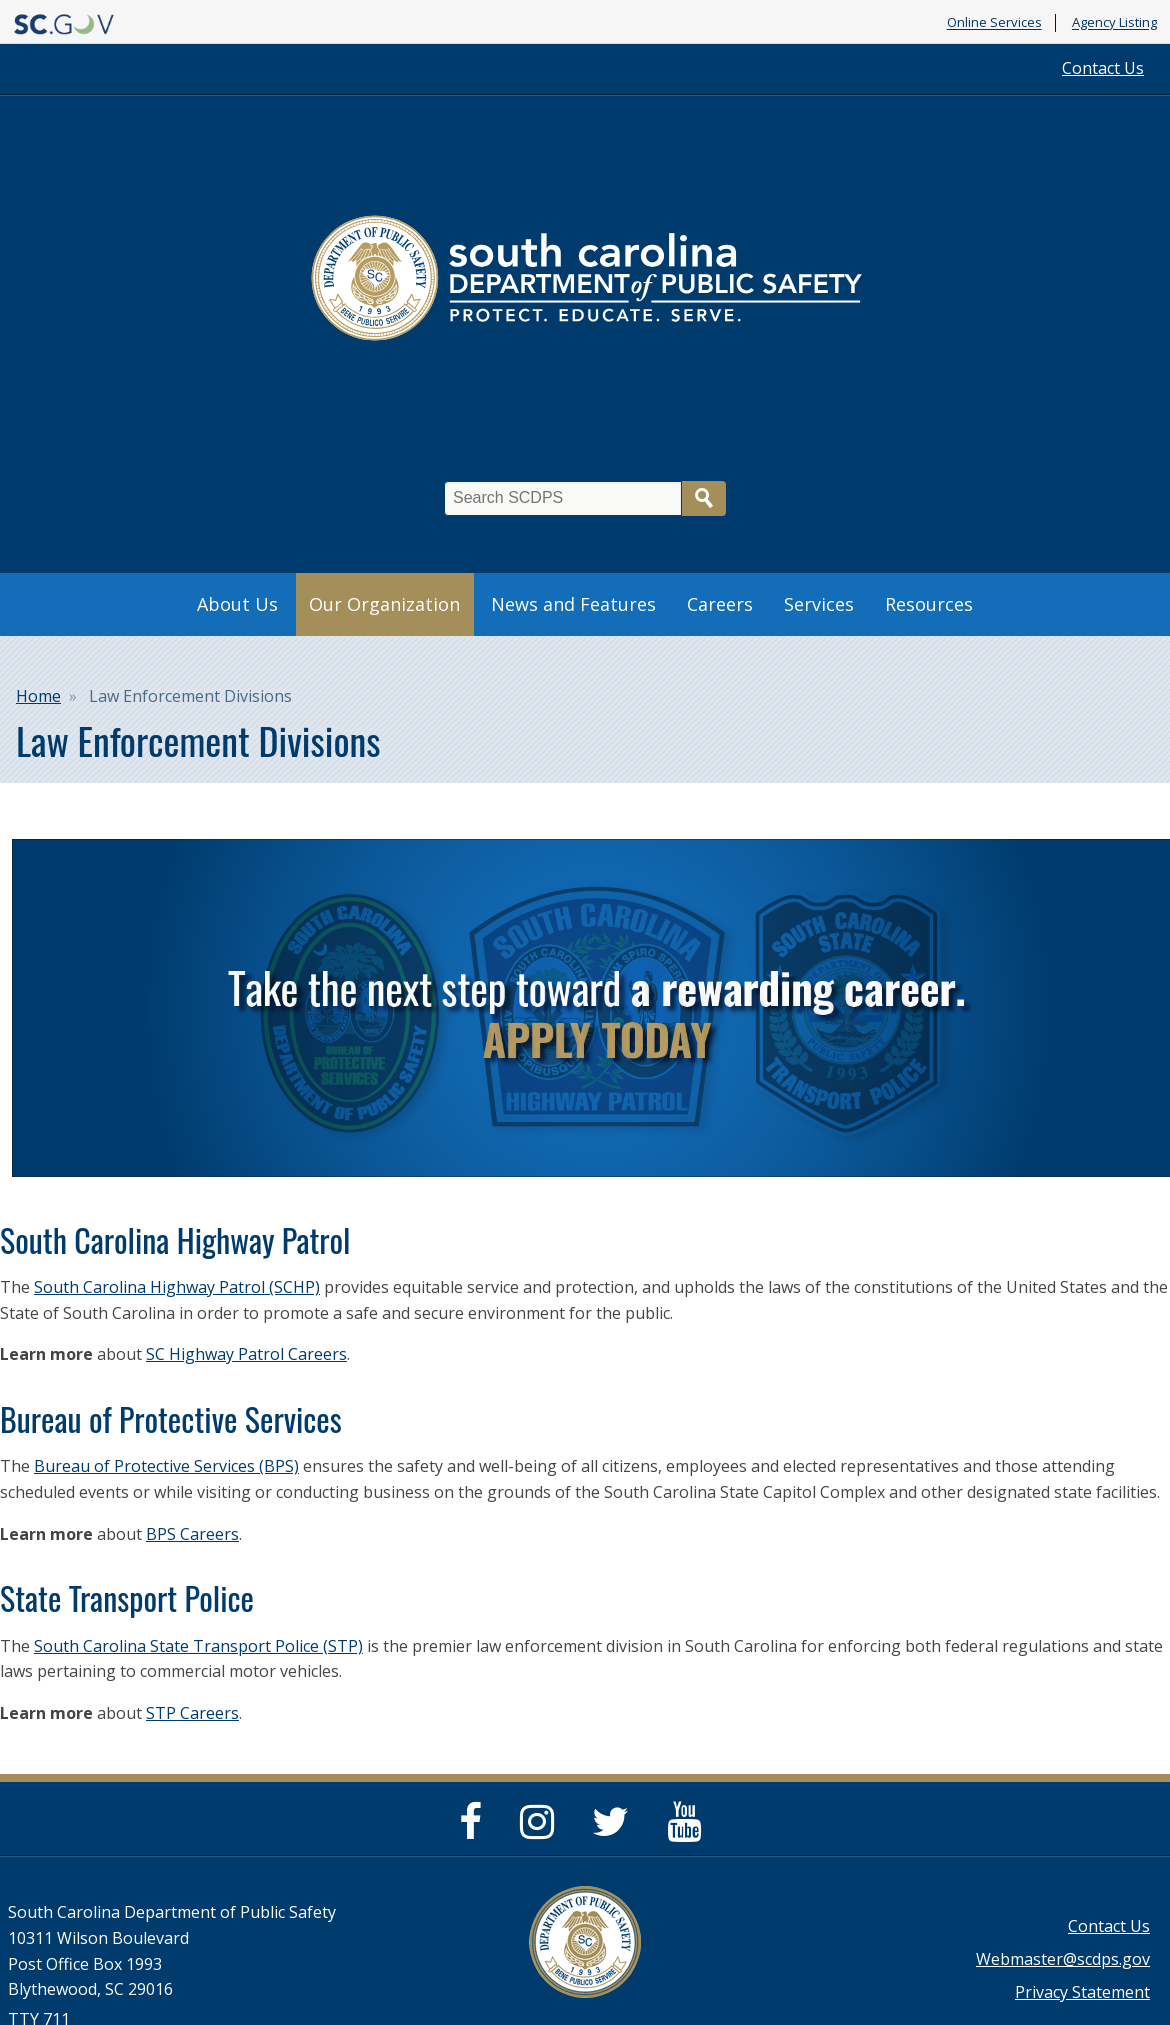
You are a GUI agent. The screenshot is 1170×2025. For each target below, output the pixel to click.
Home (38, 696)
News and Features (573, 604)
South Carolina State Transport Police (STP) (198, 1646)
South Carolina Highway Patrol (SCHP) (177, 1287)
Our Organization (384, 604)
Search (704, 498)
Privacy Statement (1082, 1992)
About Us (237, 604)
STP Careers (192, 1713)
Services (819, 604)
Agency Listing (1114, 23)
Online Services (994, 23)
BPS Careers (192, 1534)
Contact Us (1103, 68)
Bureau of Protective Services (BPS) (166, 1466)
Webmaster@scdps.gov (1063, 1959)
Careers (720, 604)
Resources (929, 604)
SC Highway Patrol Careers (246, 1354)
